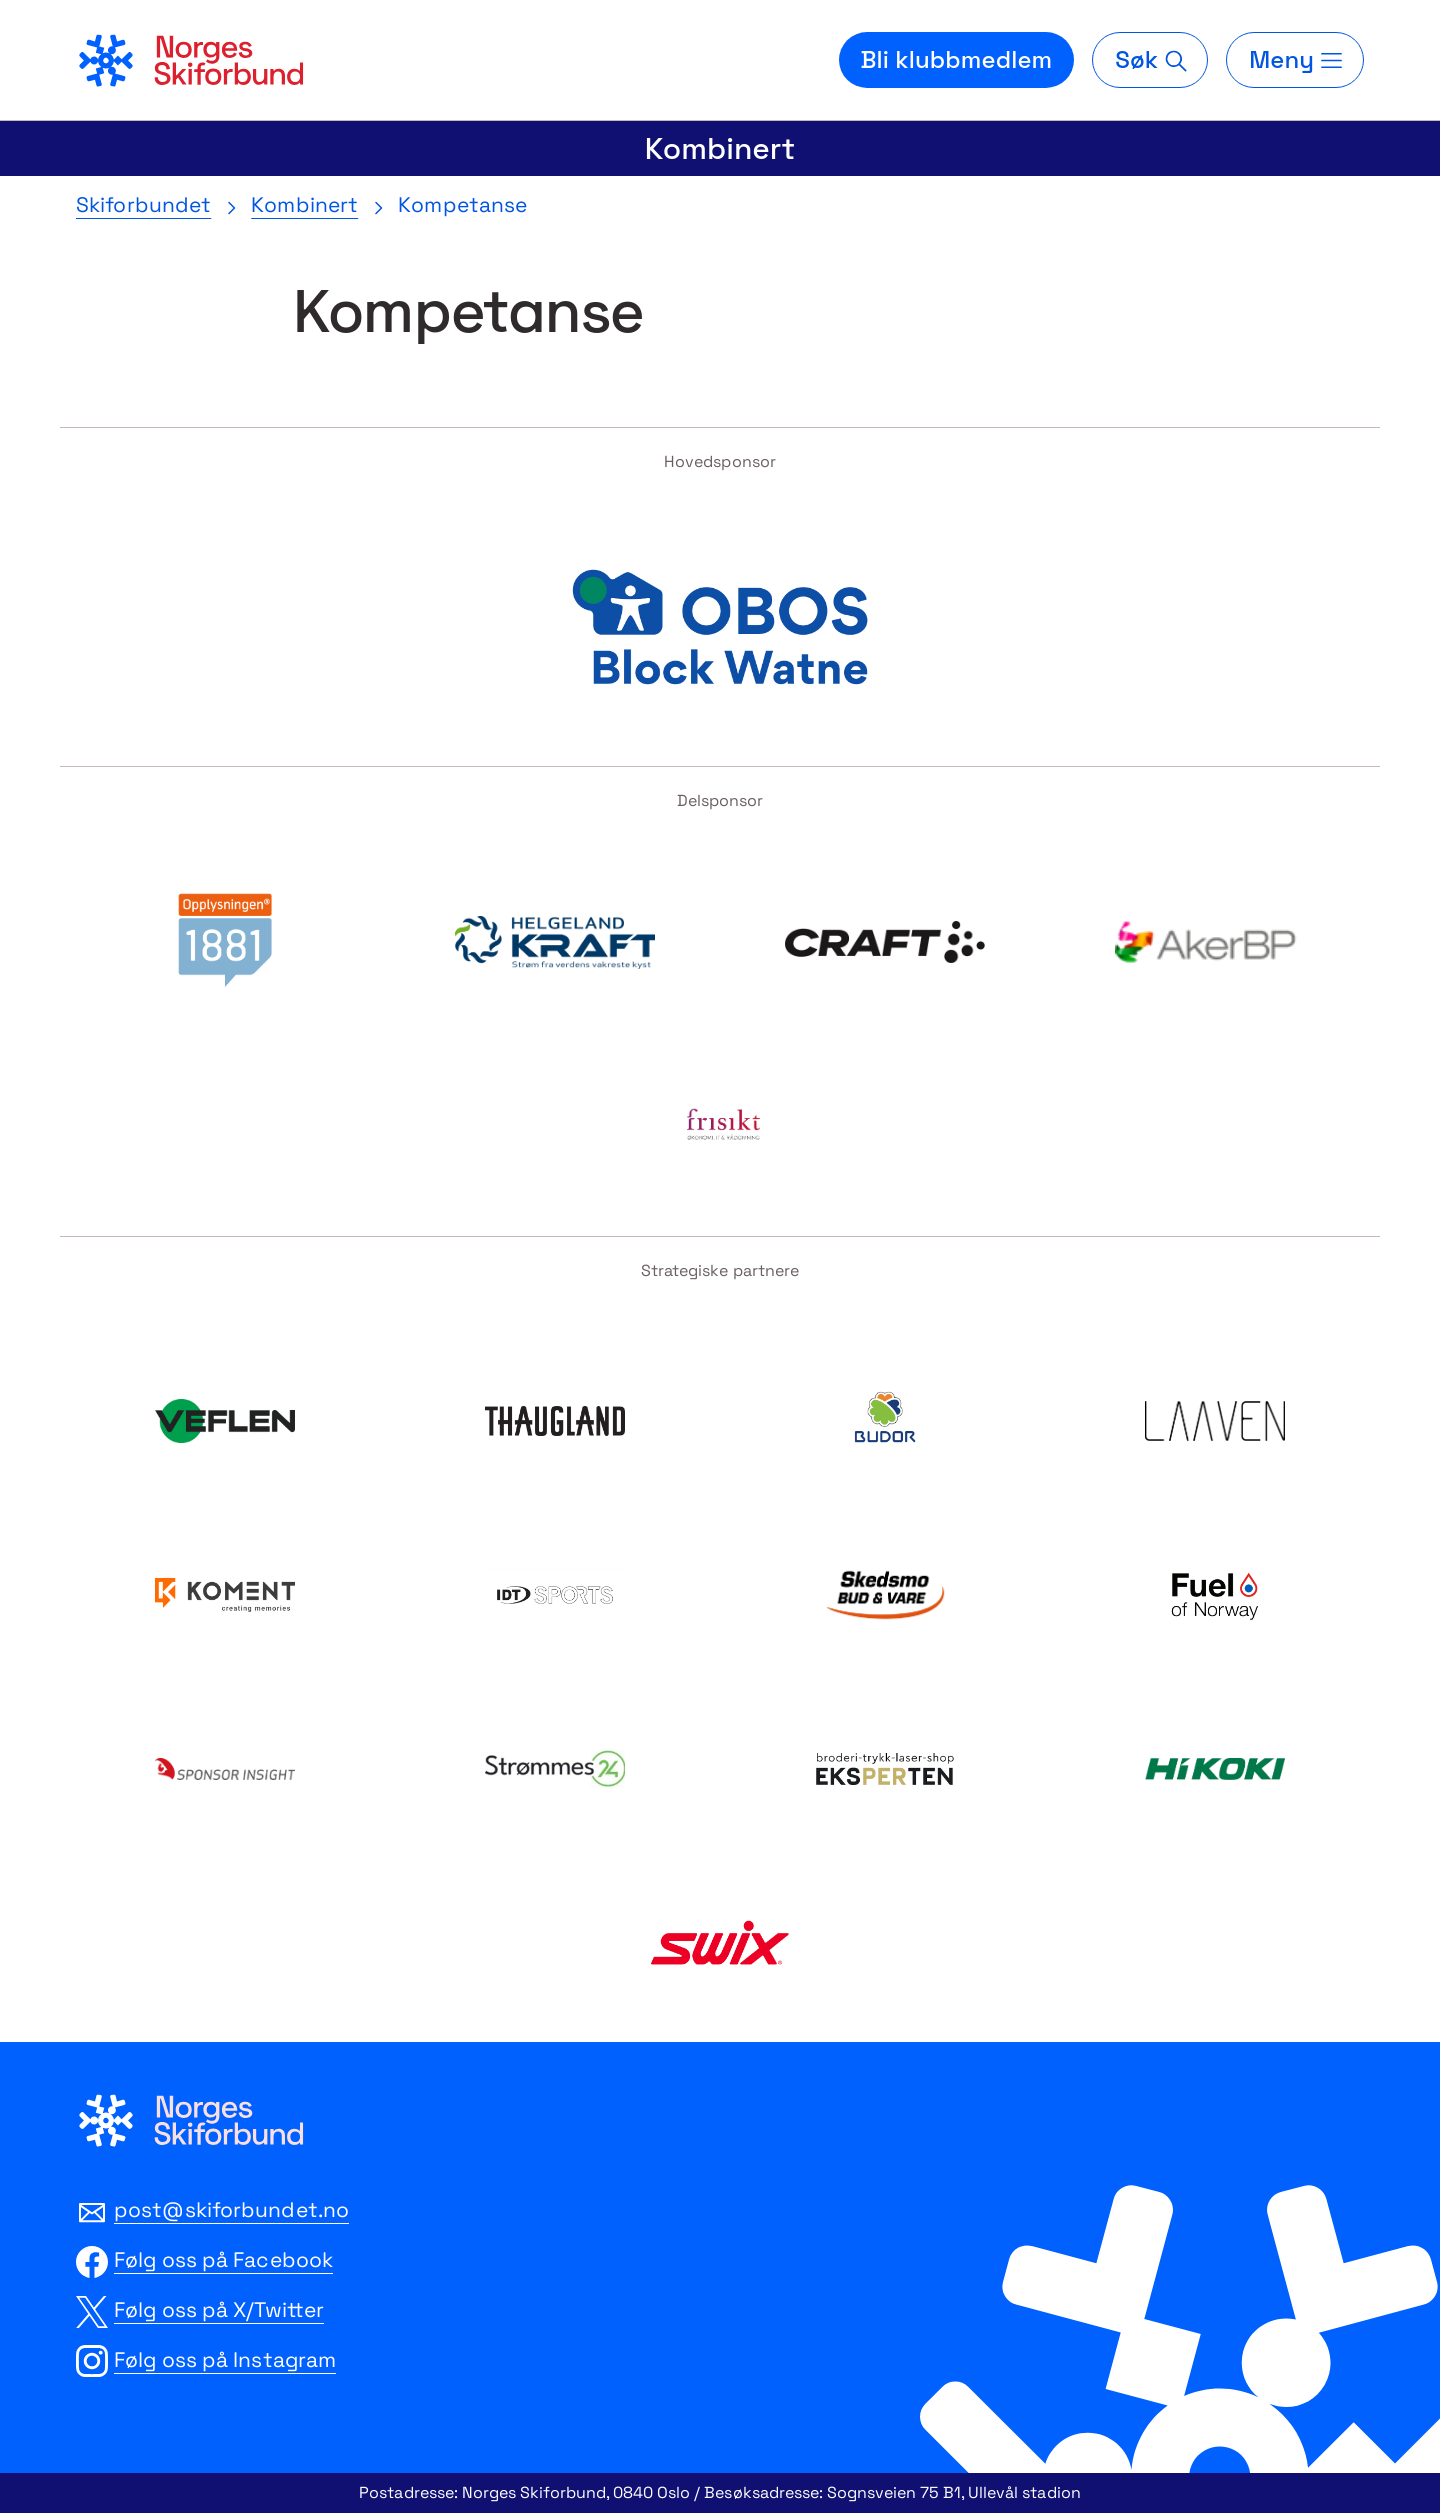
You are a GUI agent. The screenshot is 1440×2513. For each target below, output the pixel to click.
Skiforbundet (143, 204)
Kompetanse (462, 204)
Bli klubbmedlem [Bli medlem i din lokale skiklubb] (957, 59)
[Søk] (1150, 60)
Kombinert (720, 148)
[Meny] (1295, 60)
